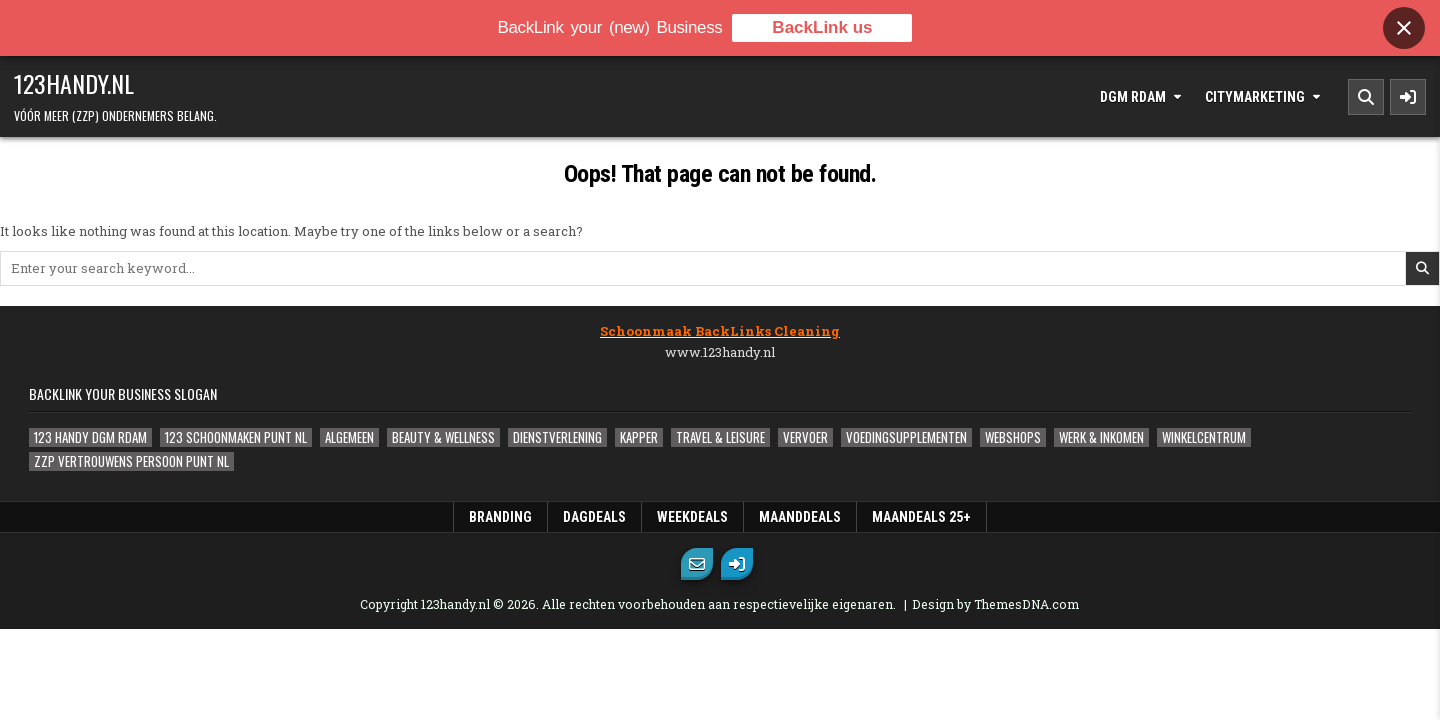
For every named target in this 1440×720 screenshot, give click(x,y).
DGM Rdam (1133, 97)
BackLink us (822, 27)
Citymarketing (1255, 97)
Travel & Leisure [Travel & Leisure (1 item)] (720, 437)
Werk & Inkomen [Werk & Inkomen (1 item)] (1101, 437)
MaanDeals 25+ (921, 517)
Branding (500, 517)
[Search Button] (1366, 97)
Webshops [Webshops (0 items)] (1013, 437)
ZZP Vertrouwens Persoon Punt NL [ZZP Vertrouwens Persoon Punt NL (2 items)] (131, 461)
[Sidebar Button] (1408, 97)
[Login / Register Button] (737, 564)
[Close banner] (1404, 28)
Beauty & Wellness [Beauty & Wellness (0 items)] (443, 437)
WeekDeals (692, 517)
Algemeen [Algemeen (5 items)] (349, 437)
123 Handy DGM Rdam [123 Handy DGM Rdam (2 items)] (90, 437)
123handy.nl (74, 83)
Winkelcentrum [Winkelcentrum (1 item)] (1204, 437)
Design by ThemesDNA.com (995, 604)
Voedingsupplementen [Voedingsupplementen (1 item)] (906, 437)
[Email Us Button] (697, 564)
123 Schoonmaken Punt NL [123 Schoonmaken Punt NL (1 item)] (236, 437)
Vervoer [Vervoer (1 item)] (805, 437)
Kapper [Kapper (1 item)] (639, 437)
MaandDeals (800, 517)
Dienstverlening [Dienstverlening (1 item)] (557, 437)
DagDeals (594, 517)
